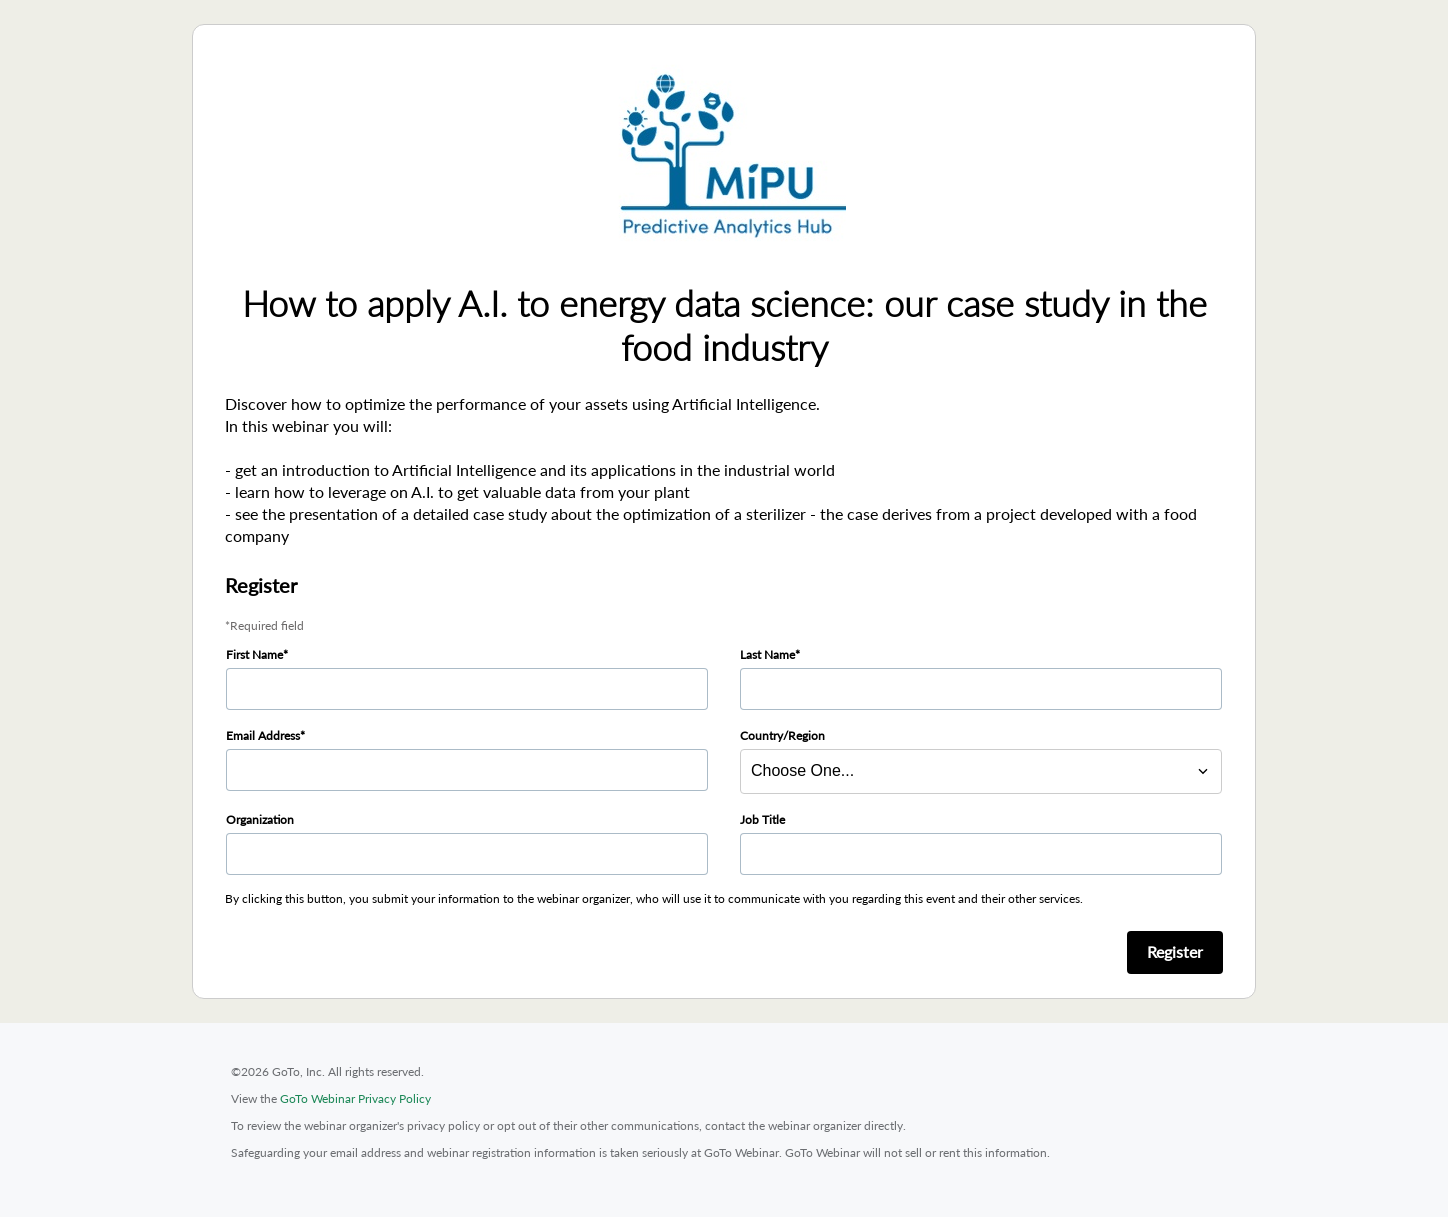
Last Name (767, 654)
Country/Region (782, 735)
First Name (254, 654)
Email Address (263, 735)
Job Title (762, 819)
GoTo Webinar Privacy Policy (355, 1098)
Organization (260, 819)
